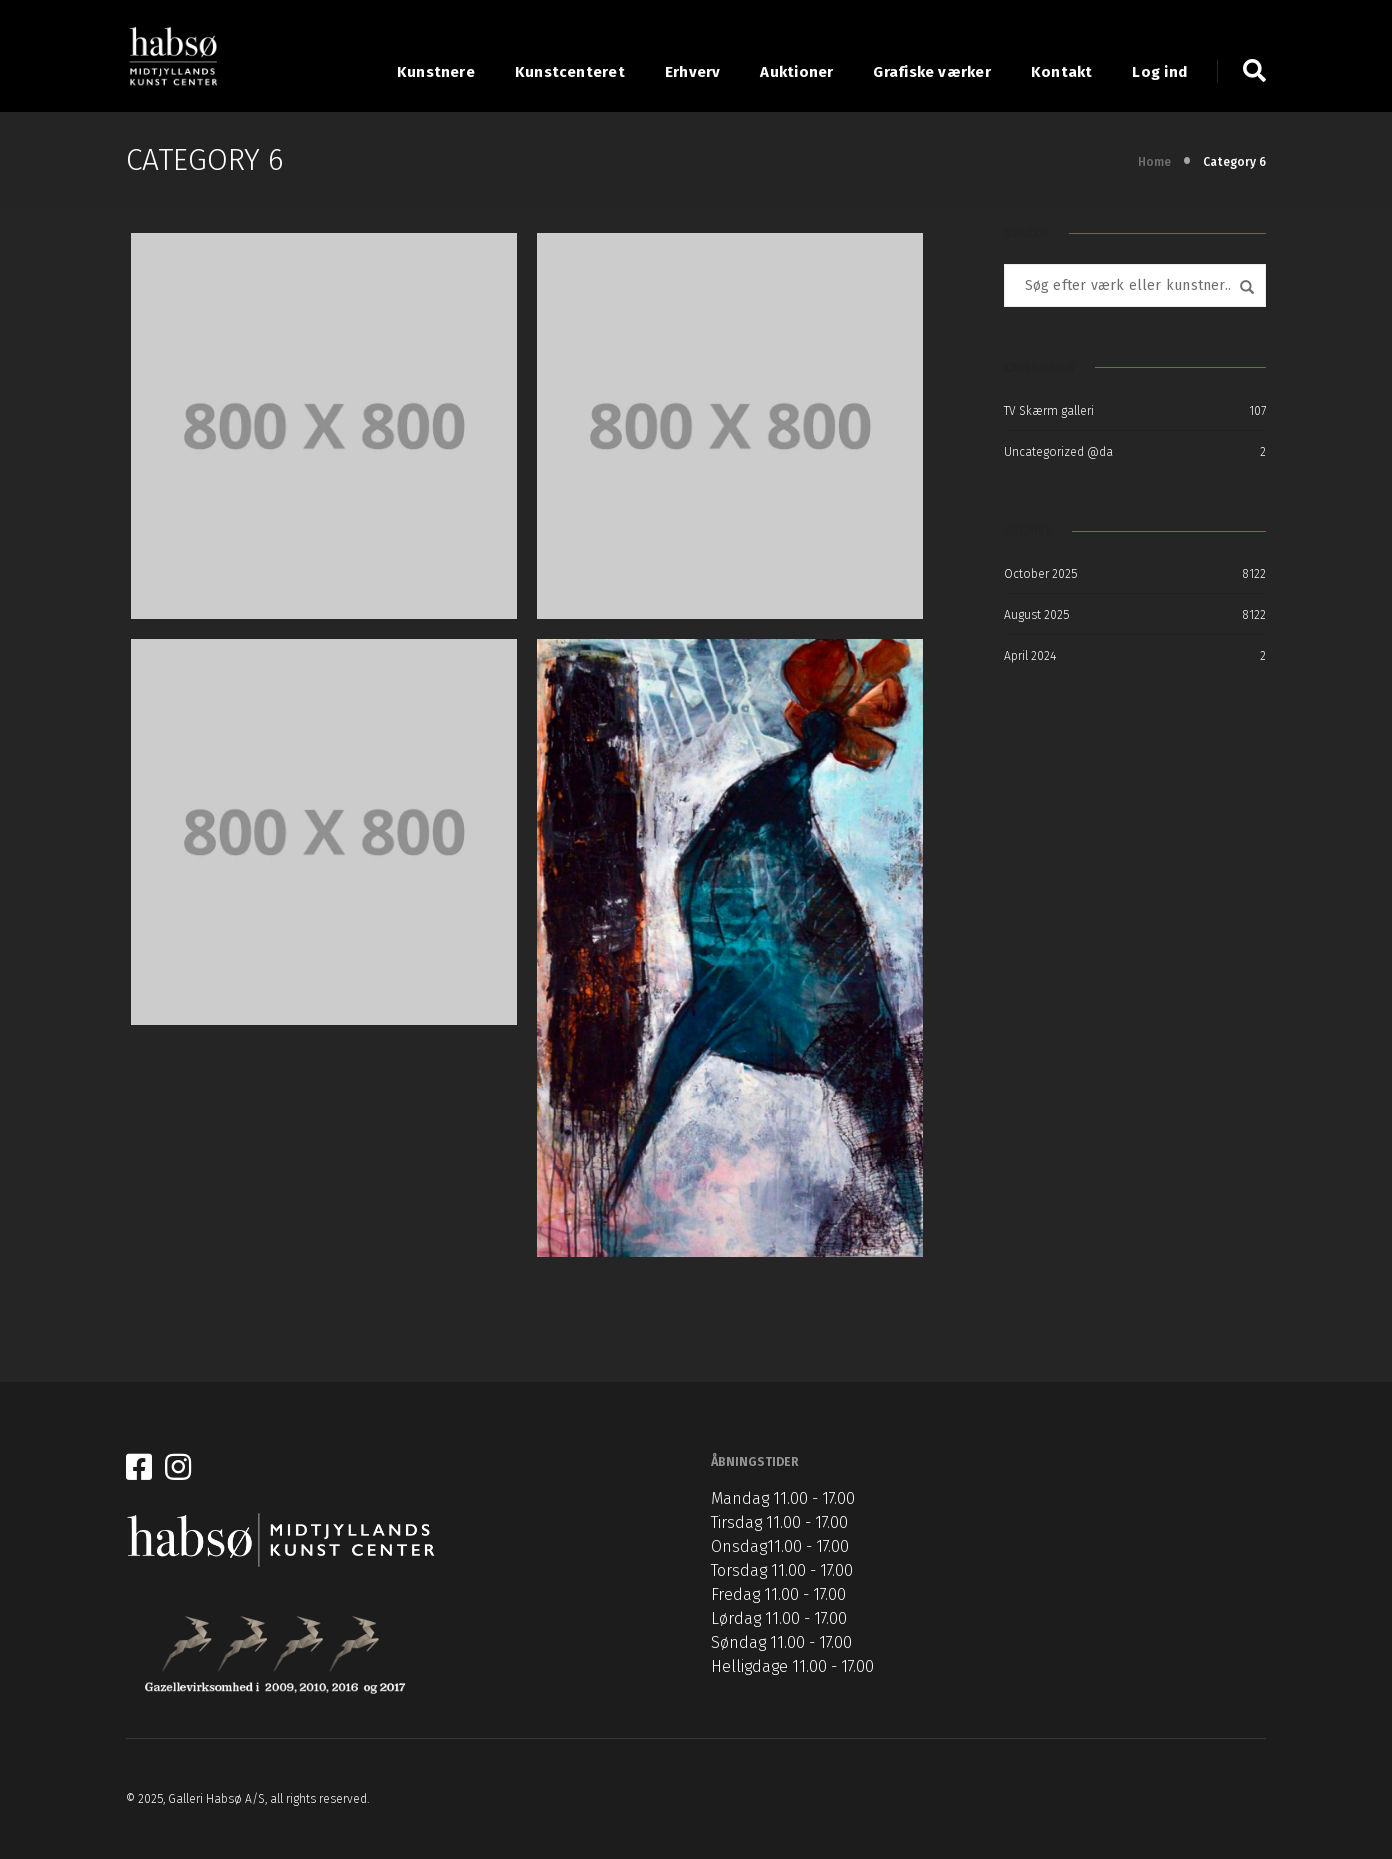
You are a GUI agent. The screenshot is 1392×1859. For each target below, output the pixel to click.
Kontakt (1062, 72)
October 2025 (1040, 574)
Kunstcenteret (570, 72)
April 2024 (1030, 656)
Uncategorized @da (1058, 452)
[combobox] (1135, 285)
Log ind (1159, 72)
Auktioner (796, 72)
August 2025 (1036, 615)
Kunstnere (436, 72)
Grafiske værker (931, 72)
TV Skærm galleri (1049, 411)
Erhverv (693, 72)
